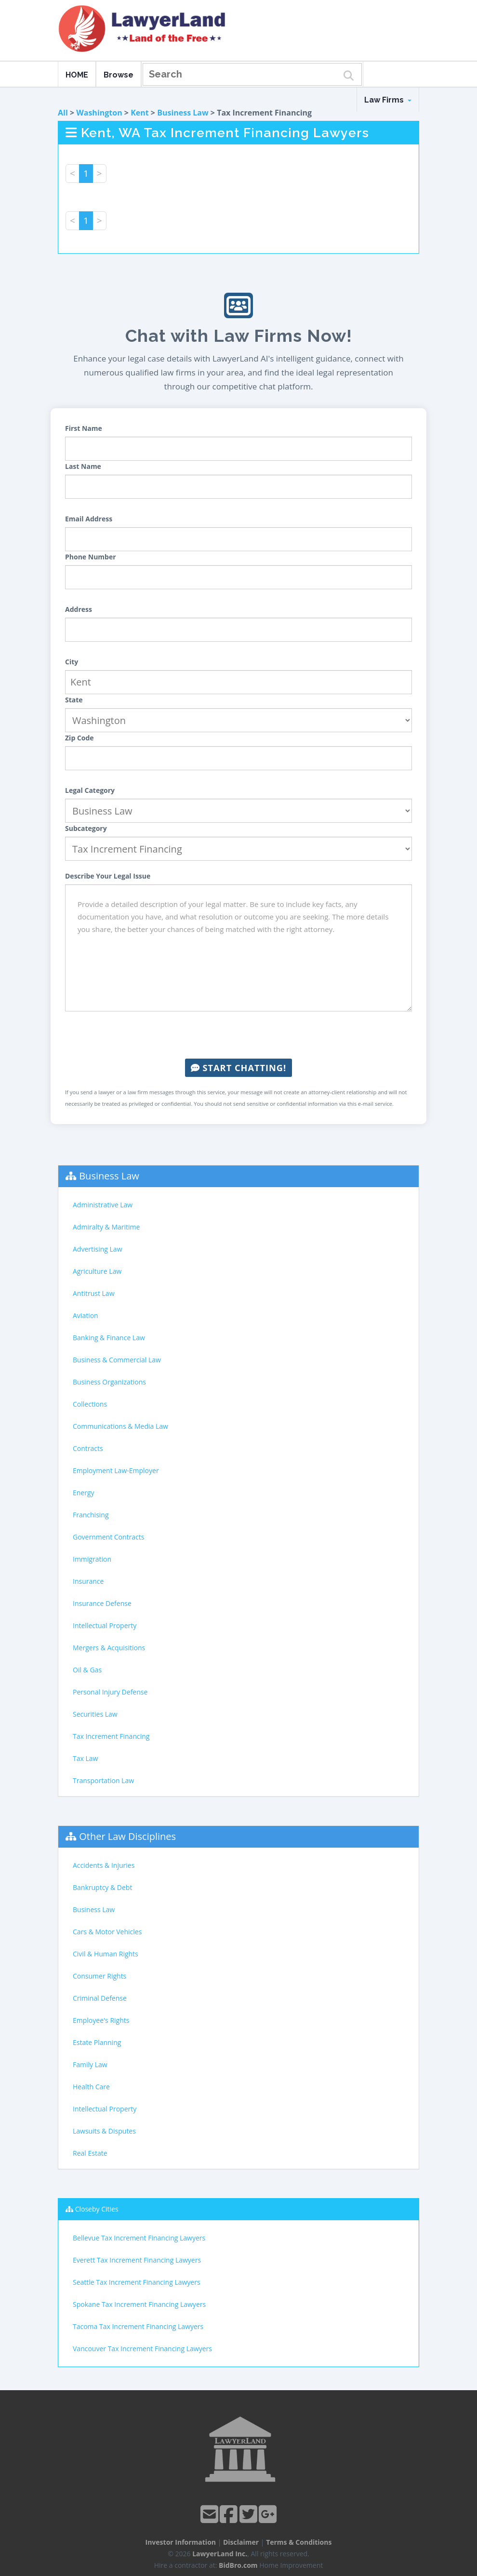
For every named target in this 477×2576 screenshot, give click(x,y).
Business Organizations (109, 1381)
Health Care (91, 2086)
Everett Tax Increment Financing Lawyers (137, 2260)
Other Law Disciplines (127, 1836)
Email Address (88, 518)
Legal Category (90, 790)
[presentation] (238, 1035)
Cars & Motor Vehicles (107, 1931)
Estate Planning (97, 2042)
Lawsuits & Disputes (104, 2131)
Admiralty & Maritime (106, 1226)
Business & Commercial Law (117, 1359)
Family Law (90, 2064)
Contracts (88, 1448)
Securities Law (95, 1714)
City (71, 661)
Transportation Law (103, 1780)
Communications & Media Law (120, 1426)
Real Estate (90, 2153)
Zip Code (79, 737)
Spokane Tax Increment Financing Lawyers (139, 2304)
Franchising (91, 1514)
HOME (77, 74)
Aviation (85, 1315)
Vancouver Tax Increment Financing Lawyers (142, 2348)
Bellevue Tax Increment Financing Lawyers (139, 2237)
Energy (83, 1492)
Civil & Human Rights (105, 1953)
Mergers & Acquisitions (109, 1647)
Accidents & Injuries (103, 1865)
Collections (90, 1404)
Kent (140, 112)
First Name (83, 428)
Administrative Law (102, 1204)
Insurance (88, 1581)
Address (78, 609)
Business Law (183, 112)
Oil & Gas (87, 1669)
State (74, 699)
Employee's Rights (101, 2020)
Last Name (83, 466)
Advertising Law (97, 1249)
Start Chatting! (238, 1068)
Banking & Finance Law (109, 1337)
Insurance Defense (102, 1603)
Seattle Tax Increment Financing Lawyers (136, 2282)
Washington (99, 112)
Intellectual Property (104, 1625)
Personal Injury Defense (110, 1691)
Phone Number (90, 556)
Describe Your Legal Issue (107, 875)
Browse (118, 74)
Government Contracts (108, 1536)
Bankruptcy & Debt (102, 1887)
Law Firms (387, 99)
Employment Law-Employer (116, 1470)
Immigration (92, 1559)
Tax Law (85, 1758)
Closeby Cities (97, 2209)
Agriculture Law (97, 1271)
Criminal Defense (100, 1998)
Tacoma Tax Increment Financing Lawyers (138, 2326)
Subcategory (86, 828)
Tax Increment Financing (111, 1736)
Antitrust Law (94, 1293)
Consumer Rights (99, 1976)
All (63, 112)
